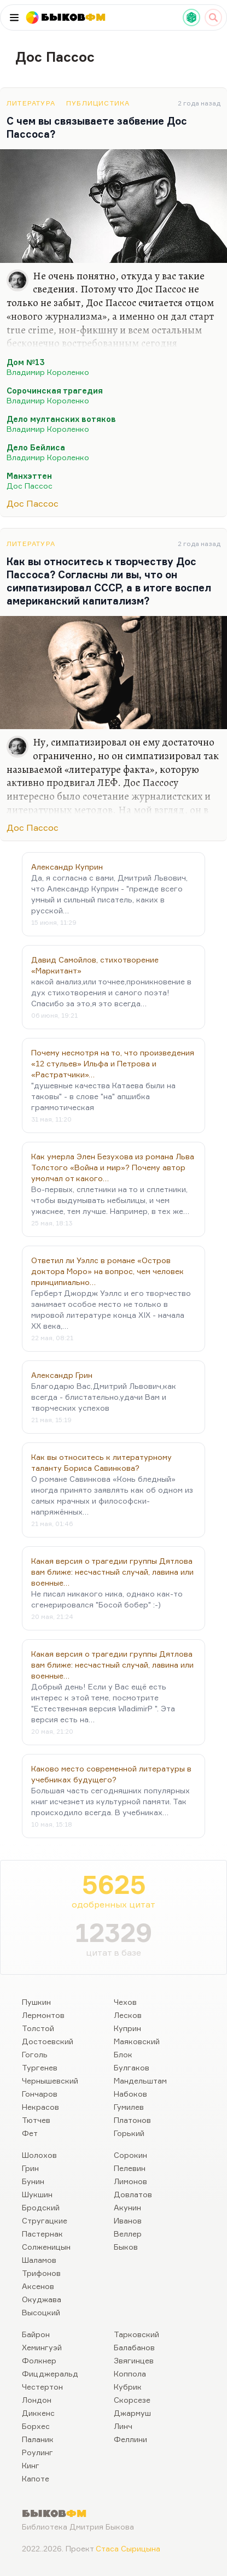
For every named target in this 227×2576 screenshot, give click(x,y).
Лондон (36, 2399)
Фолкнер (39, 2360)
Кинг (30, 2465)
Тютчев (36, 2120)
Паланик (38, 2439)
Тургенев (39, 2067)
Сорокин (130, 2155)
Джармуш (132, 2412)
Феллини (130, 2439)
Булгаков (131, 2067)
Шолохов (39, 2155)
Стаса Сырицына (128, 2548)
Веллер (128, 2233)
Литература (31, 103)
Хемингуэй (42, 2347)
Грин (30, 2168)
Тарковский (136, 2334)
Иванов (128, 2220)
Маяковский (137, 2041)
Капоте (35, 2478)
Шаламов (39, 2259)
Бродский (41, 2207)
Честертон (42, 2386)
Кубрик (128, 2386)
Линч (123, 2426)
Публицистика (98, 103)
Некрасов (40, 2106)
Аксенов (38, 2286)
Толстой (38, 2028)
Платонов (132, 2120)
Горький (129, 2133)
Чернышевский (50, 2080)
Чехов (125, 2001)
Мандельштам (140, 2080)
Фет (30, 2133)
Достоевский (47, 2041)
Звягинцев (134, 2360)
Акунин (127, 2207)
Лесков (128, 2015)
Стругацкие (44, 2220)
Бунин (33, 2181)
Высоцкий (41, 2312)
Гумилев (129, 2106)
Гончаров (39, 2093)
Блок (123, 2054)
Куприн (127, 2028)
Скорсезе (132, 2399)
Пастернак (42, 2233)
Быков (126, 2246)
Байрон (36, 2334)
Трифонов (41, 2273)
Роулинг (37, 2452)
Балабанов (134, 2347)
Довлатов (133, 2194)
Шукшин (37, 2194)
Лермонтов (43, 2015)
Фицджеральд (50, 2373)
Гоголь (35, 2054)
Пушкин (36, 2001)
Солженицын (46, 2246)
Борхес (36, 2426)
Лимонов (130, 2181)
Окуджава (41, 2299)
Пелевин (129, 2168)
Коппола (130, 2373)
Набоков (130, 2093)
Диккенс (38, 2412)
